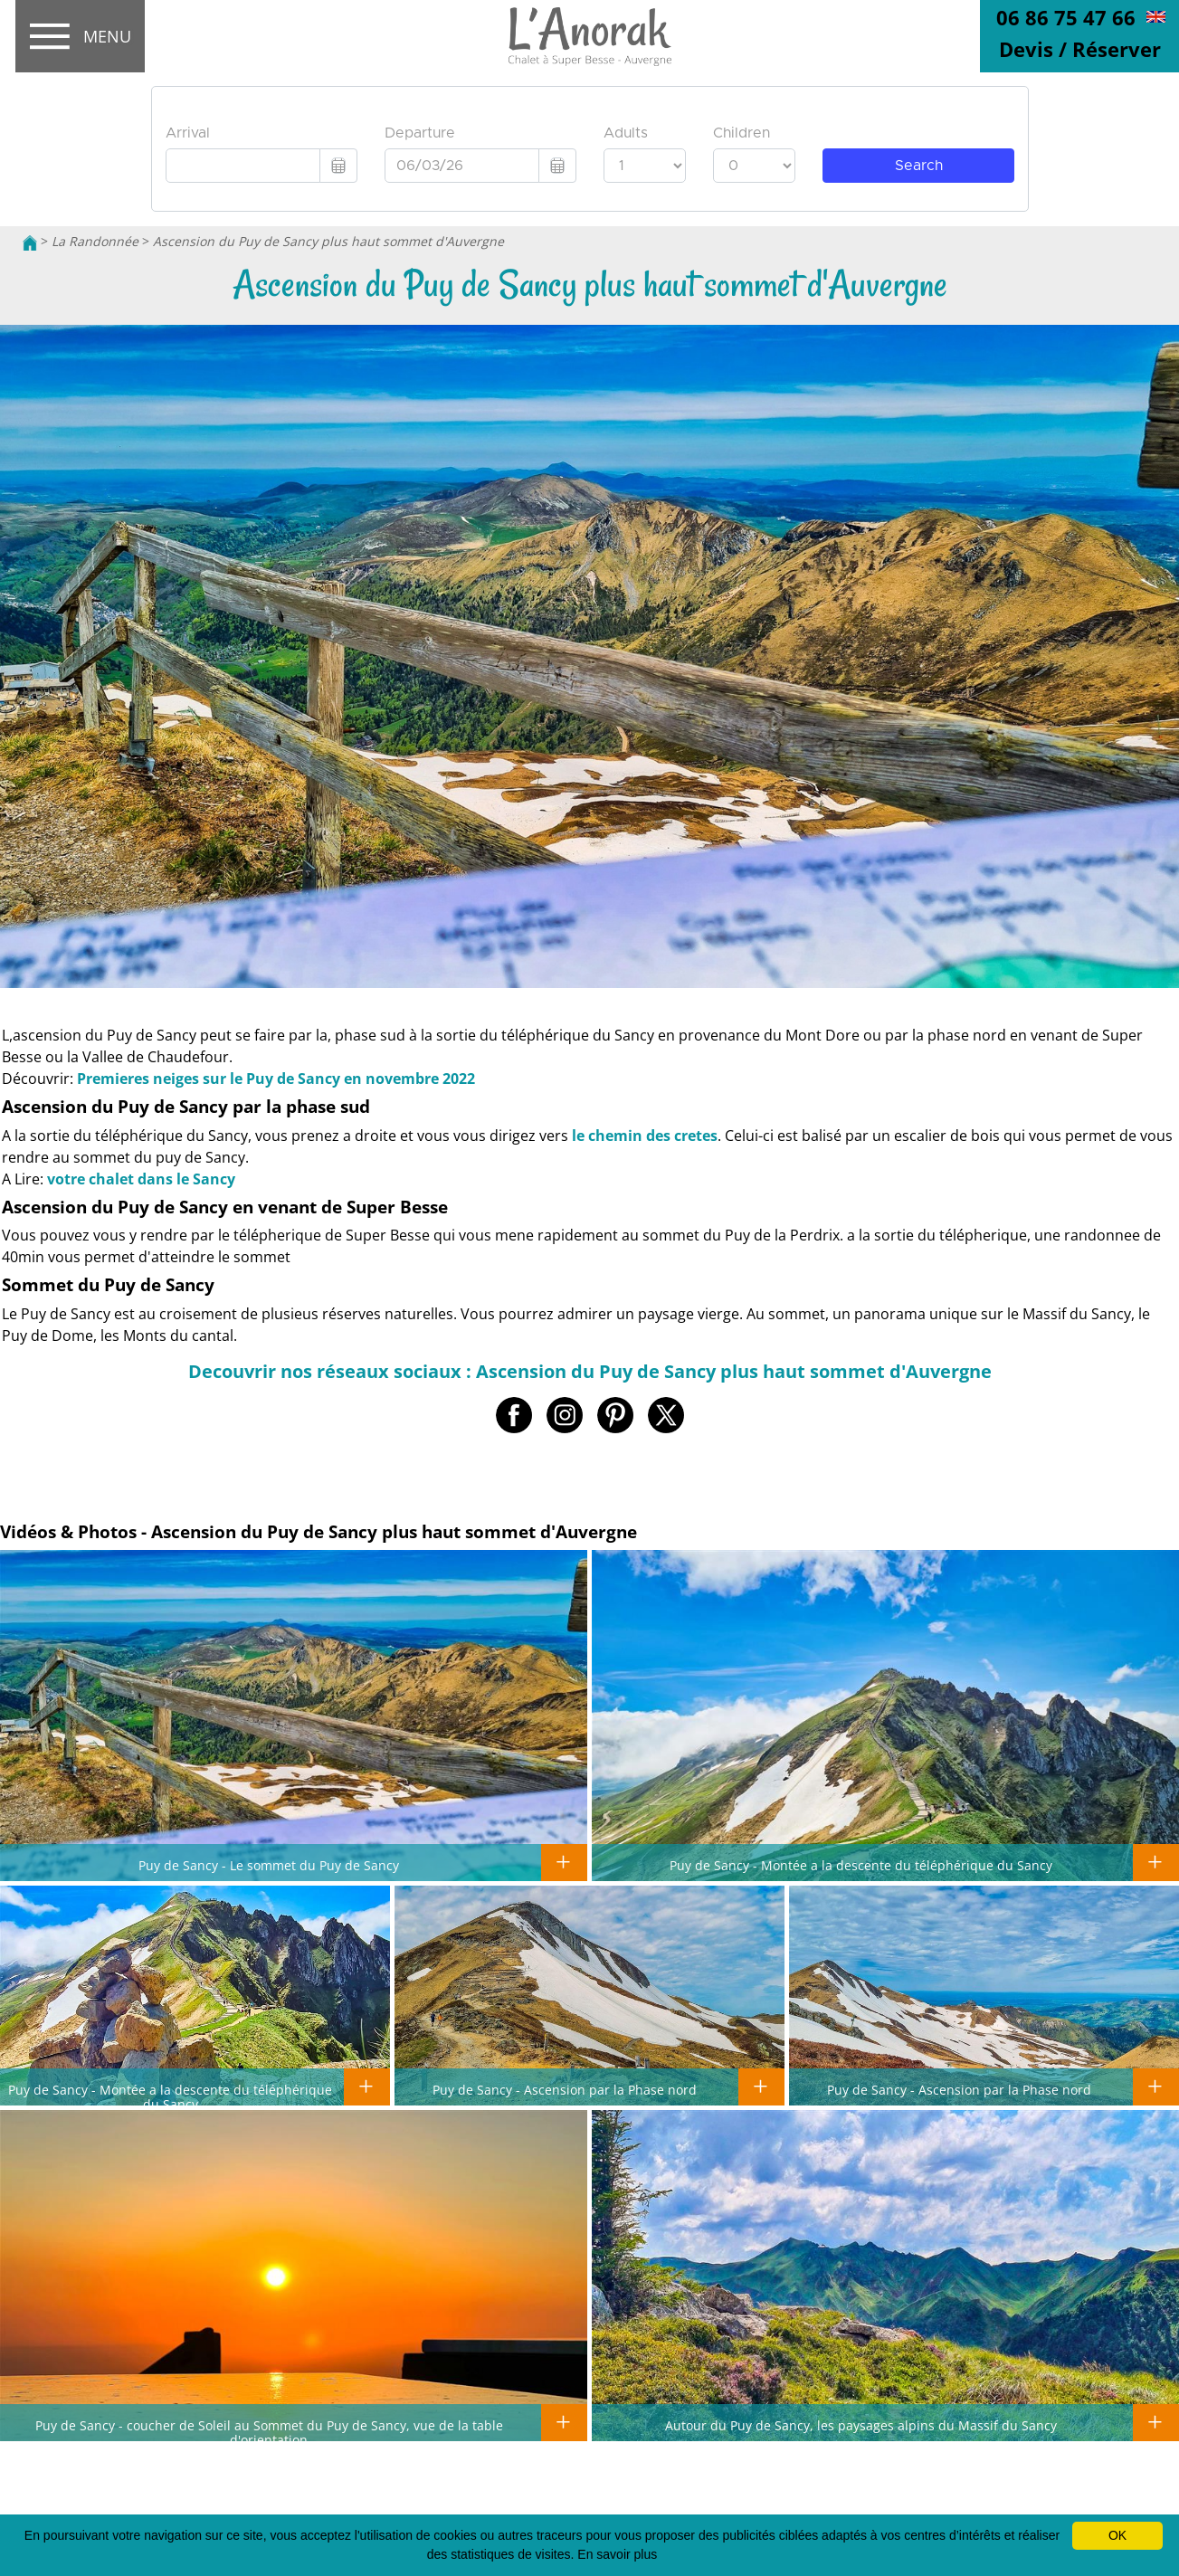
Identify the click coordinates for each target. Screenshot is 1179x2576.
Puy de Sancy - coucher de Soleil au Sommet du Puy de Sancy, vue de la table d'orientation (269, 2432)
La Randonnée (95, 241)
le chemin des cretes (645, 1135)
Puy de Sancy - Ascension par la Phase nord (565, 2089)
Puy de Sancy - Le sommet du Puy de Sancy (268, 1865)
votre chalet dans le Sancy (141, 1179)
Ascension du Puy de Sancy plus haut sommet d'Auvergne (328, 241)
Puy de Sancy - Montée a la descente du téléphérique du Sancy (861, 1865)
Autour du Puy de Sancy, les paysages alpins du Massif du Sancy (861, 2425)
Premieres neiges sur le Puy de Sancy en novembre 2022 (276, 1078)
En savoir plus (617, 2554)
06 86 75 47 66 (1066, 17)
